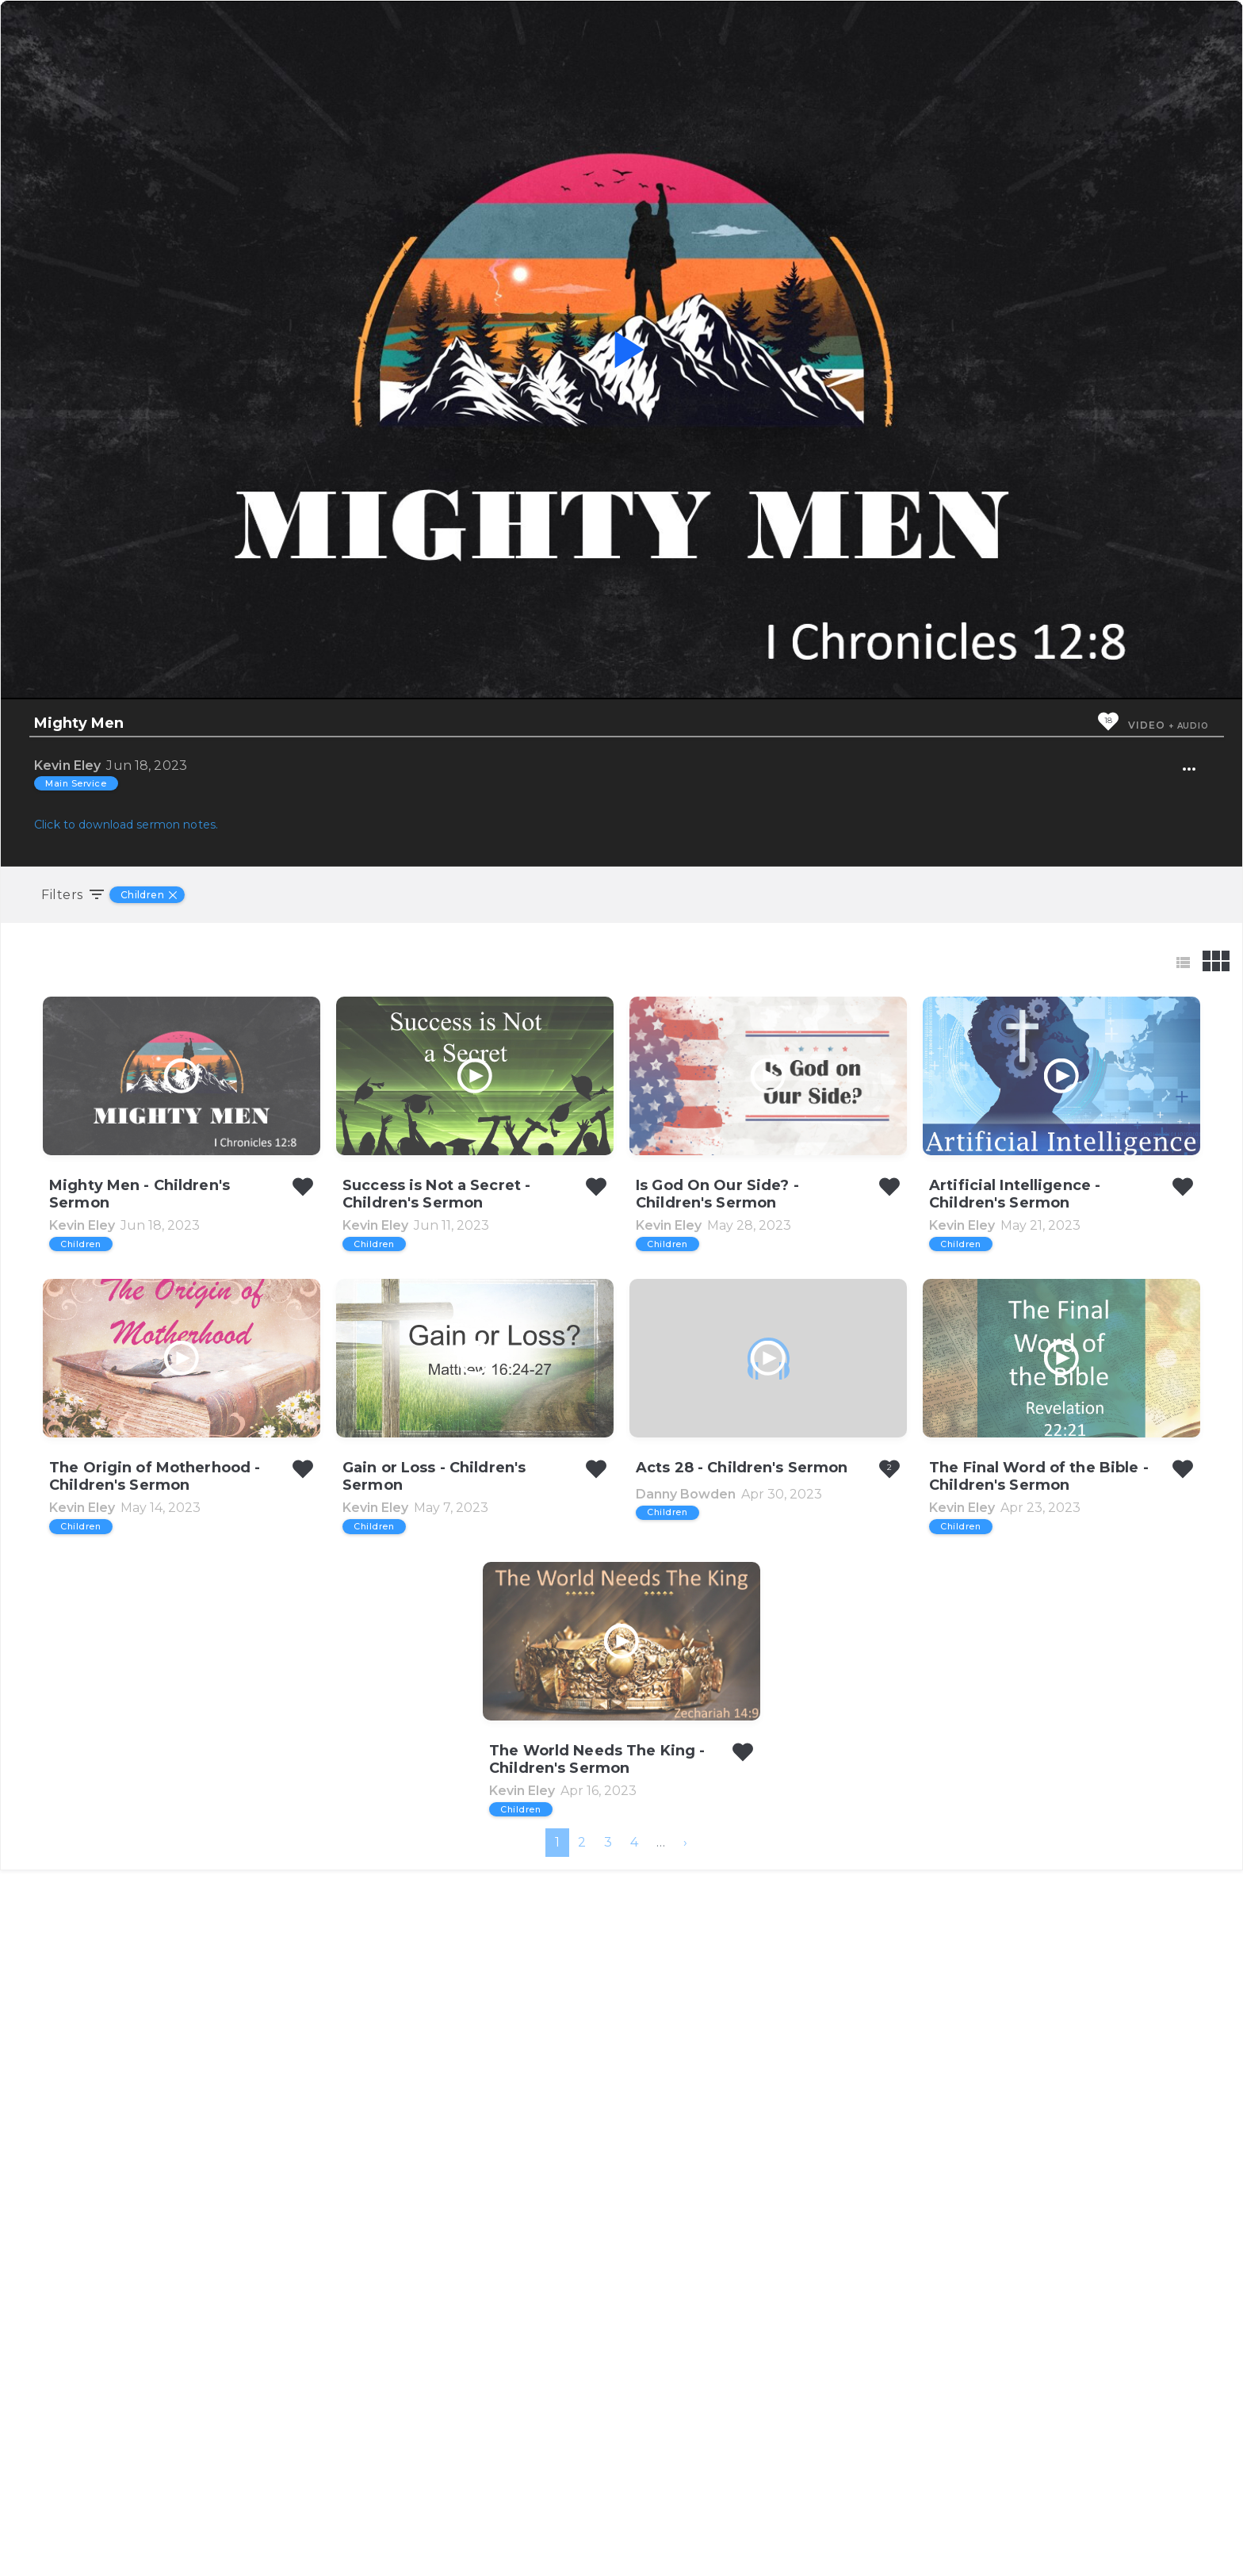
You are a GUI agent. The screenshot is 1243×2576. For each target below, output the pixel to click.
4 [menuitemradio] (634, 2547)
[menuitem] (685, 2548)
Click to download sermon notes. (126, 824)
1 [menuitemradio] (557, 2547)
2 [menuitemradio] (582, 2547)
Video (1146, 725)
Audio (1193, 726)
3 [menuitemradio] (608, 2547)
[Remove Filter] (175, 895)
